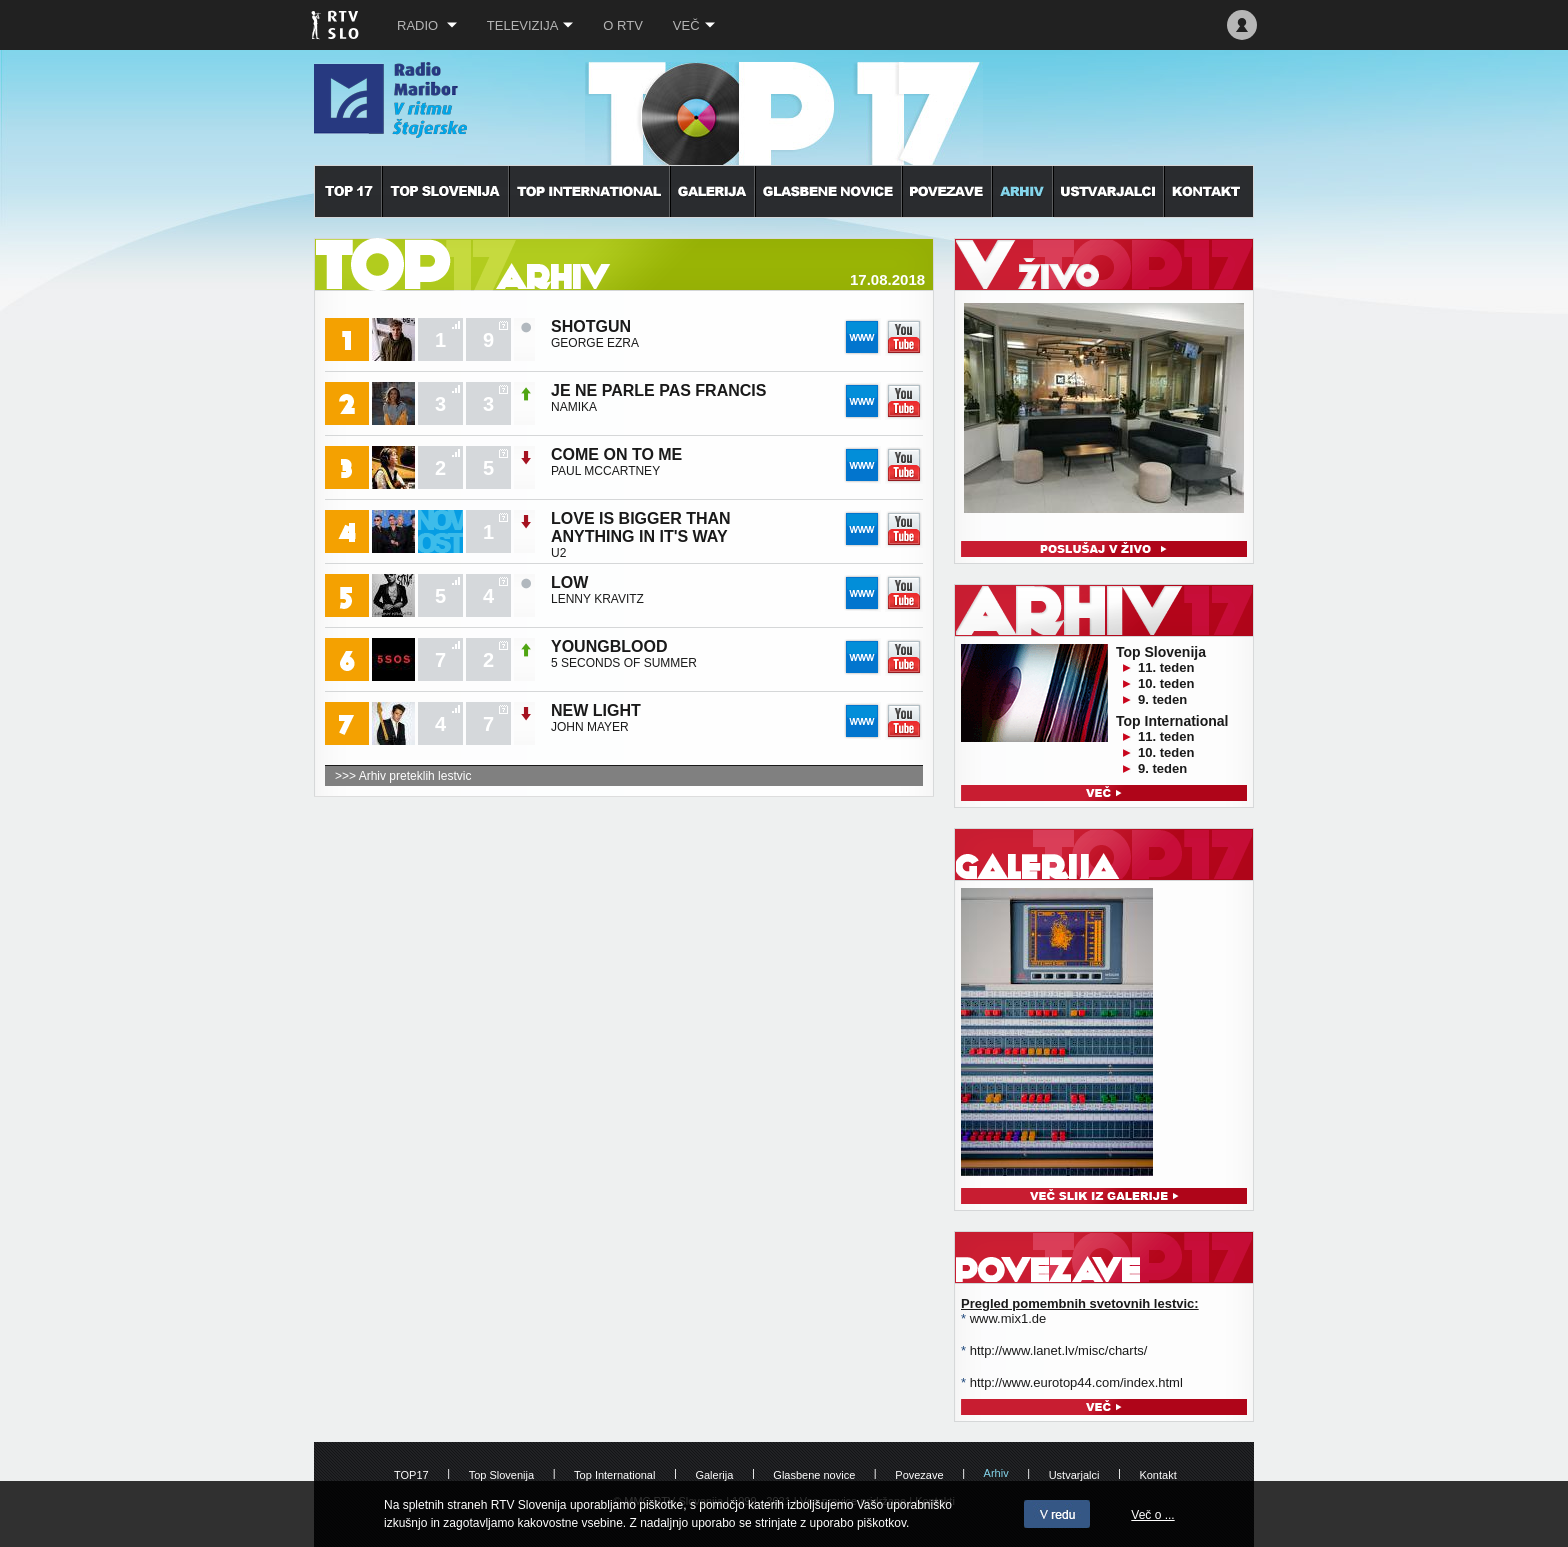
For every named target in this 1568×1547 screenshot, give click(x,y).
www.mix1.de (1008, 1318)
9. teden (1162, 699)
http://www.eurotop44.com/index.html (1076, 1382)
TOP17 (411, 1475)
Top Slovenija (501, 1475)
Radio (427, 25)
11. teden (1166, 667)
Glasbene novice (814, 1475)
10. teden (1166, 683)
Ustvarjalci (1074, 1475)
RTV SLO (336, 25)
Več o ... (1152, 1515)
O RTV (623, 25)
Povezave (919, 1475)
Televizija (530, 25)
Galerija (714, 1475)
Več (694, 25)
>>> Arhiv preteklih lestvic (403, 776)
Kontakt (1157, 1475)
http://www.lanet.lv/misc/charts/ (1059, 1350)
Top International (614, 1475)
